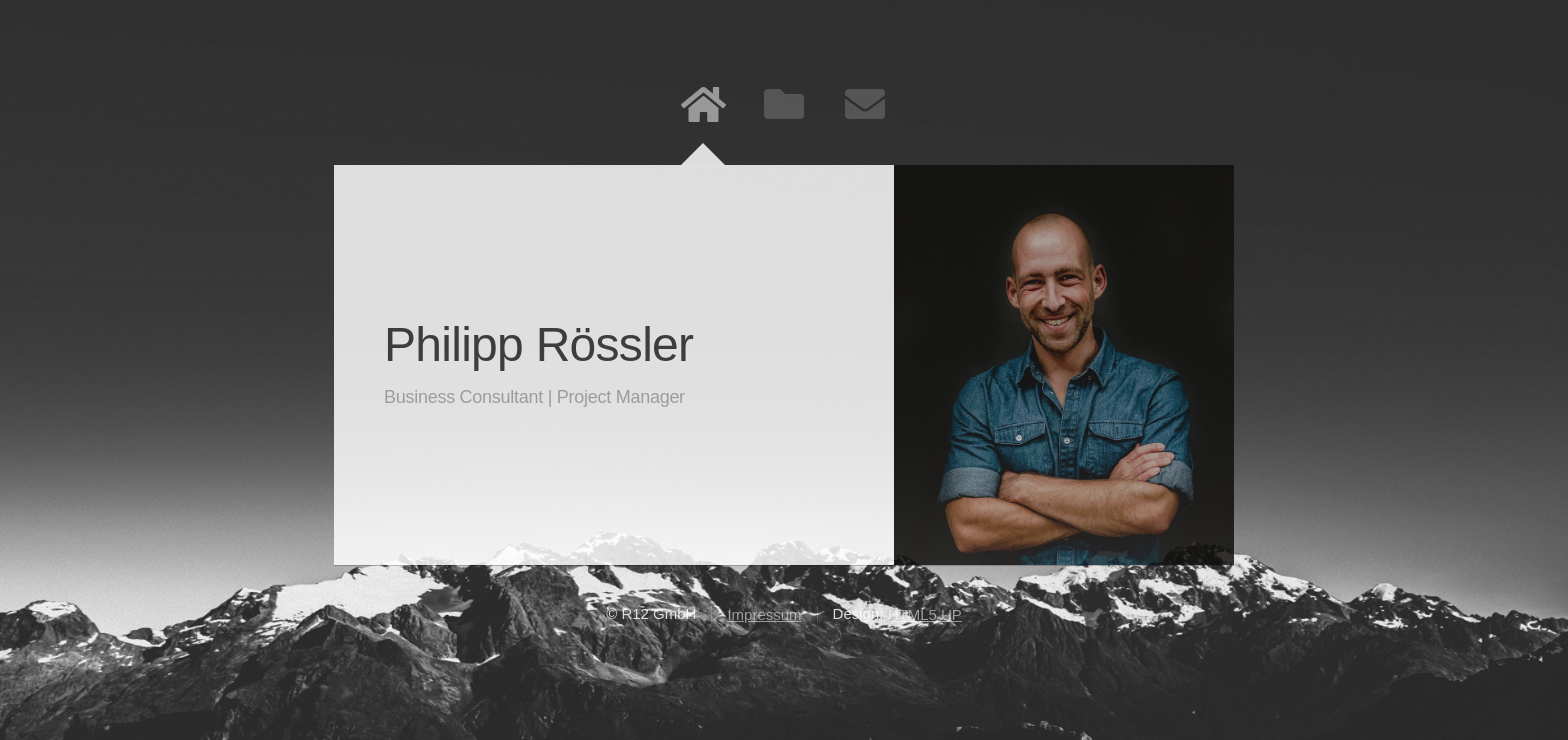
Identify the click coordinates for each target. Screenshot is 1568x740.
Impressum (764, 614)
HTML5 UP (925, 614)
